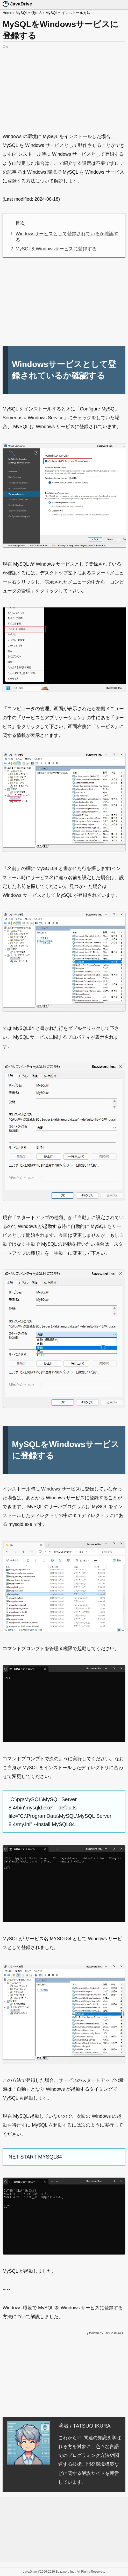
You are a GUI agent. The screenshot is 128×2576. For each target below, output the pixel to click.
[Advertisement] (64, 86)
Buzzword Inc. (65, 2571)
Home (7, 13)
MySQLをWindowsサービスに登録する (56, 248)
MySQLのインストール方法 (68, 13)
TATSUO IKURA (92, 2426)
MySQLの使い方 (29, 13)
